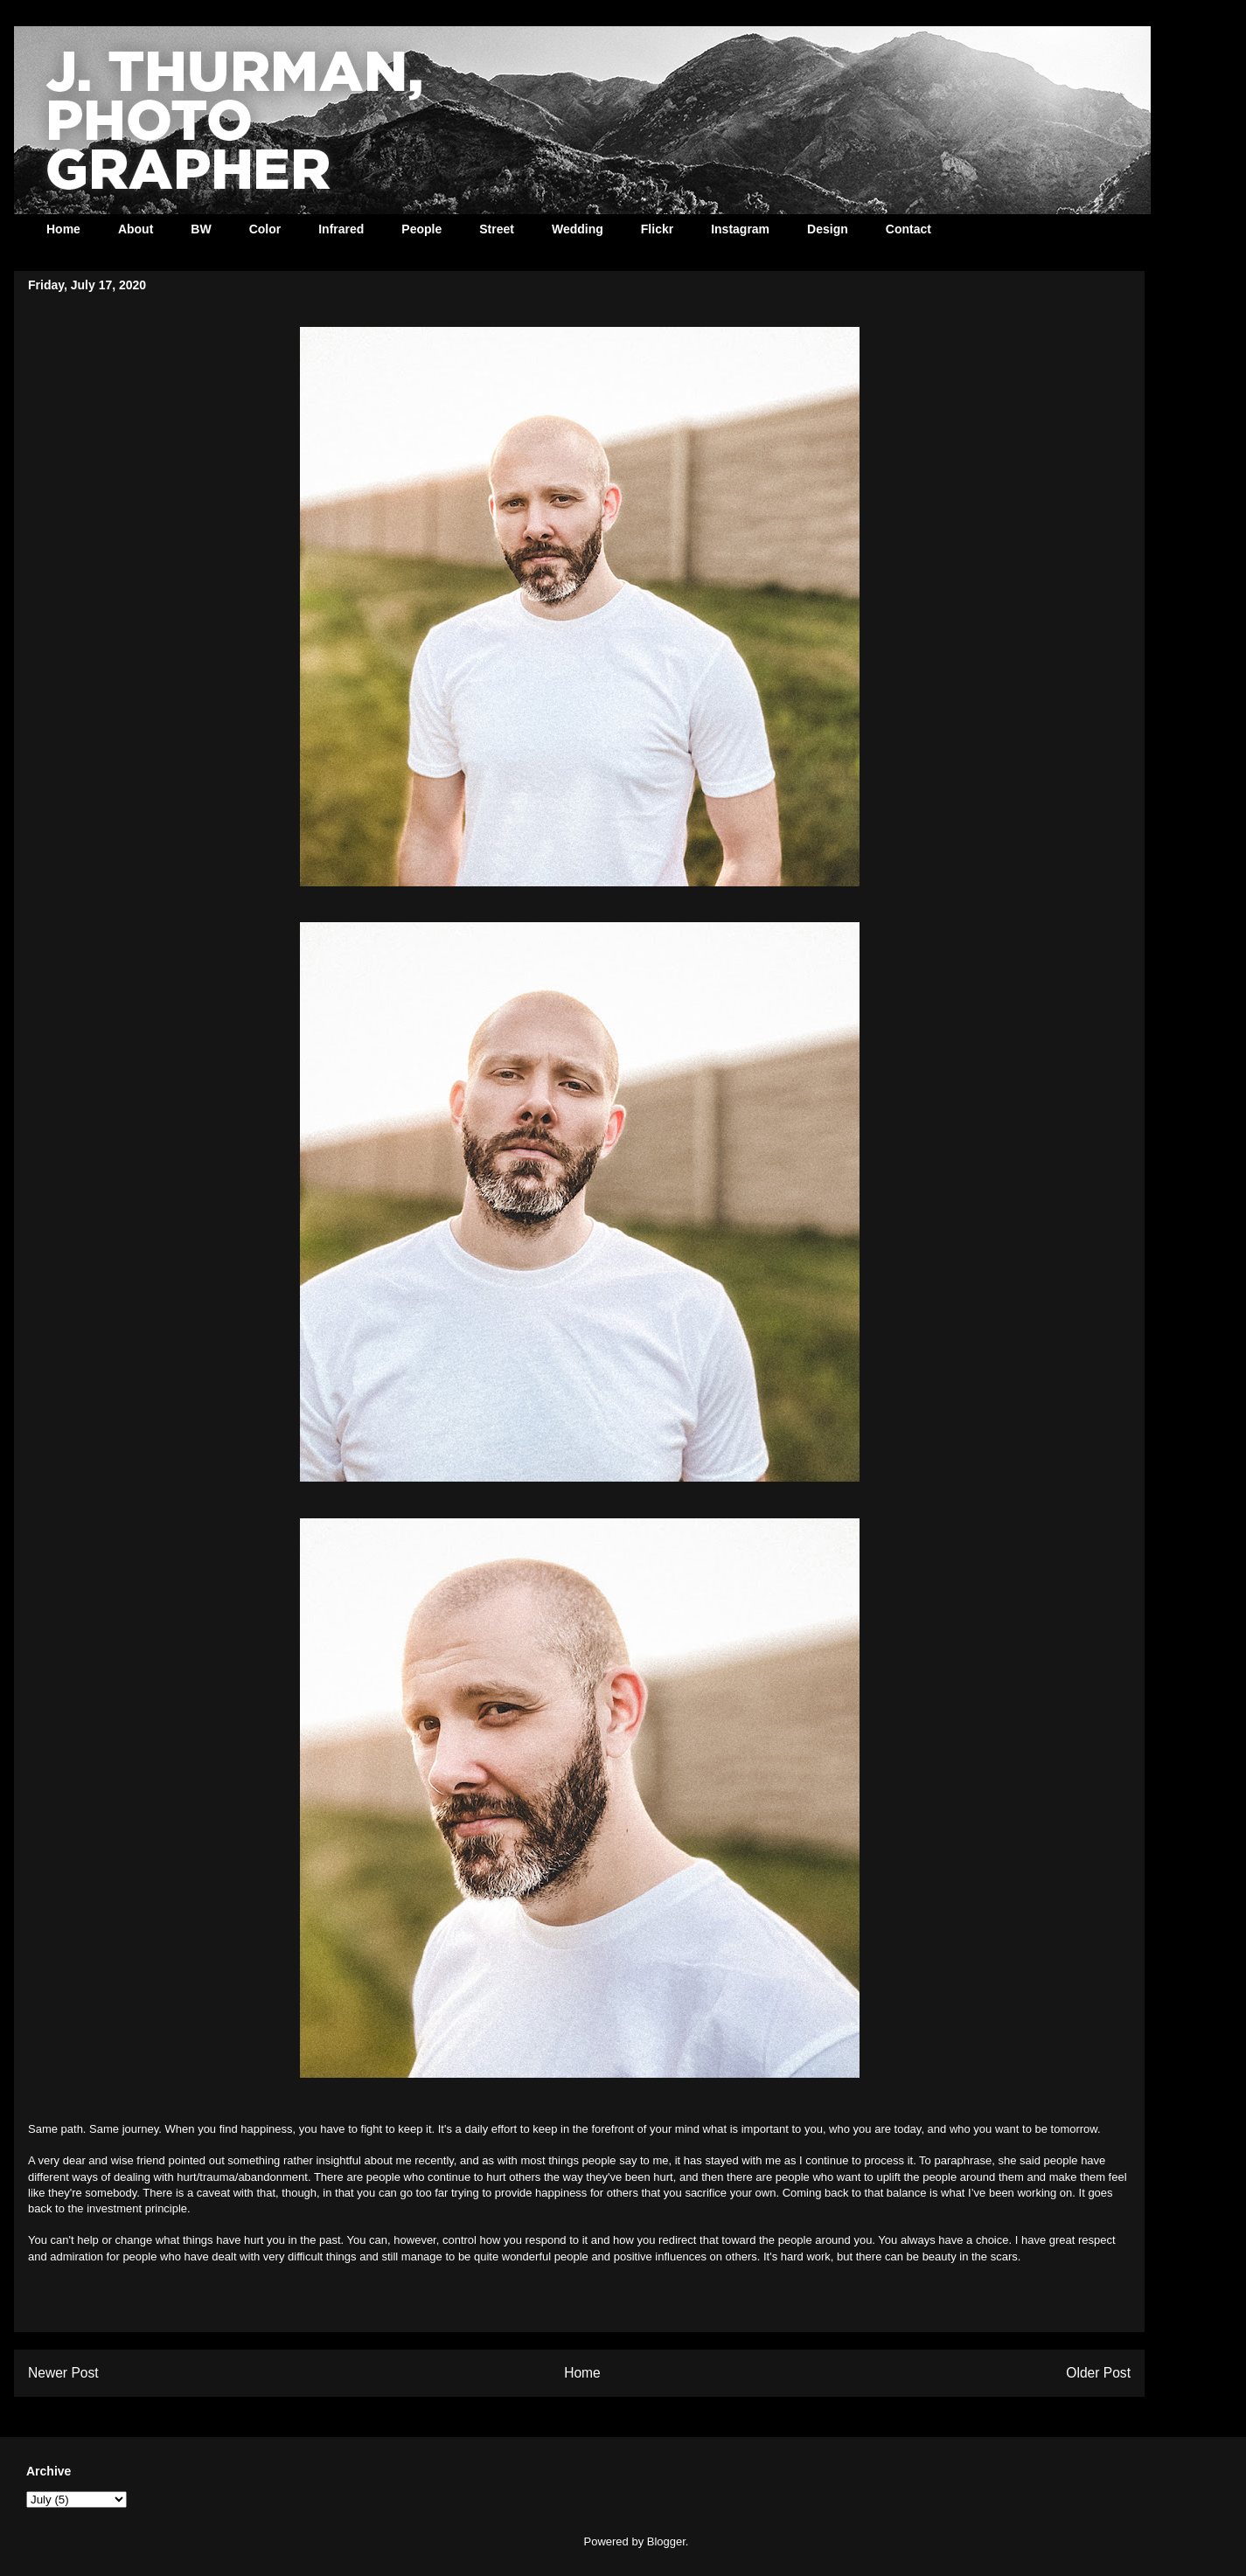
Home (63, 229)
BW (201, 229)
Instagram (740, 229)
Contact (908, 229)
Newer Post (63, 2372)
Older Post (1098, 2372)
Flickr (657, 229)
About (135, 229)
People (421, 229)
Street (496, 229)
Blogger (666, 2541)
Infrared (341, 229)
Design (827, 229)
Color (265, 229)
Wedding (577, 229)
